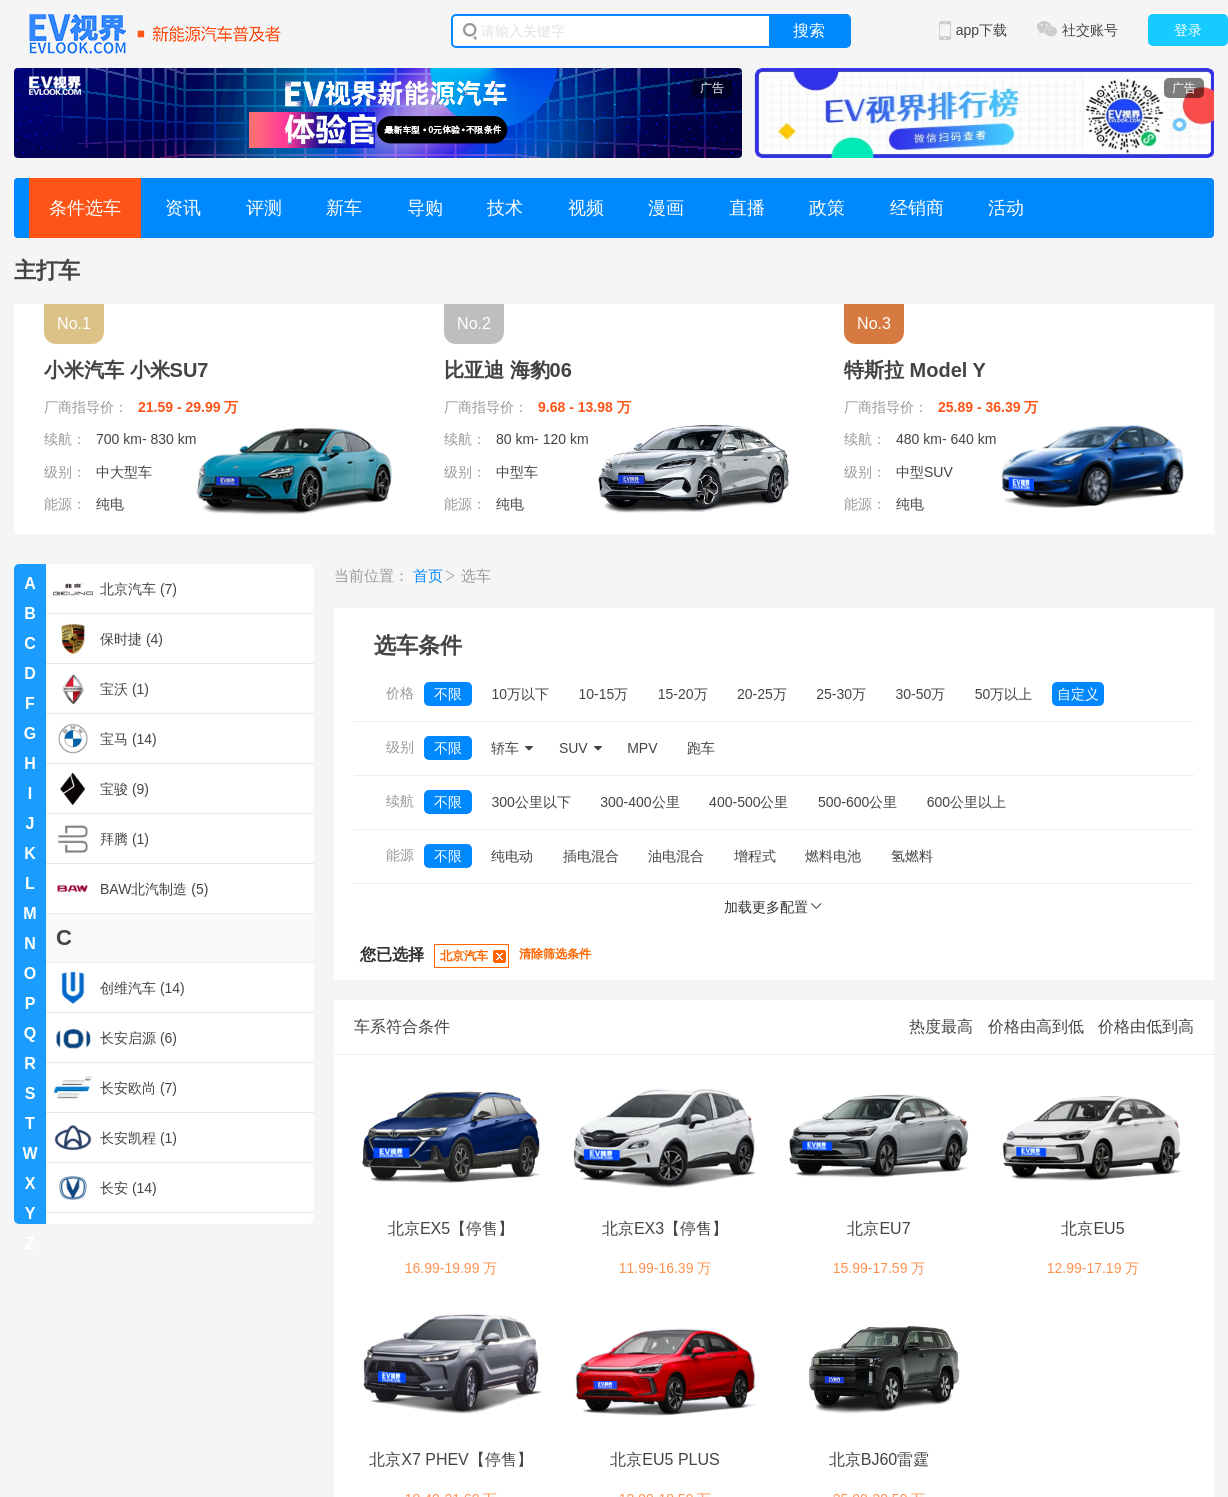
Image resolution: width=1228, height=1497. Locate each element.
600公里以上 (966, 802)
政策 (827, 208)
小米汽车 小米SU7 (126, 370)
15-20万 (683, 694)
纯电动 (512, 856)
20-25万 (762, 694)
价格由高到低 (1036, 1026)
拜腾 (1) (101, 839)
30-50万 (921, 694)
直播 (747, 208)
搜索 (809, 30)
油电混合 (676, 856)
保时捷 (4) (108, 639)
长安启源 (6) (115, 1038)
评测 (264, 208)
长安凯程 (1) (115, 1138)
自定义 (1078, 694)
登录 (1188, 30)
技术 (505, 208)
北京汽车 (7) (115, 589)
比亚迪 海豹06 (508, 370)
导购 (425, 208)
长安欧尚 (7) (115, 1088)
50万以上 (1004, 694)
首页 (428, 575)
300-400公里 (639, 802)
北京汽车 (464, 956)
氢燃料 (912, 856)
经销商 (917, 208)
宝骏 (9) (101, 789)
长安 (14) (105, 1188)
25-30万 (841, 694)
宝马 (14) (105, 739)
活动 (1006, 208)
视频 (586, 208)
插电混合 (591, 856)
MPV (642, 748)
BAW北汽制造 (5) (130, 889)
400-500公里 (748, 802)
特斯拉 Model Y (915, 370)
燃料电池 (833, 856)
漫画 (666, 208)
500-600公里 (857, 802)
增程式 (755, 856)
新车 (344, 208)
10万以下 (520, 694)
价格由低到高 (1146, 1026)
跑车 (701, 748)
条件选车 (85, 208)
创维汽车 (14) (119, 988)
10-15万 (603, 694)
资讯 (183, 208)
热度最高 (941, 1026)
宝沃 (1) (101, 689)
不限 (448, 694)
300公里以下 (530, 802)
